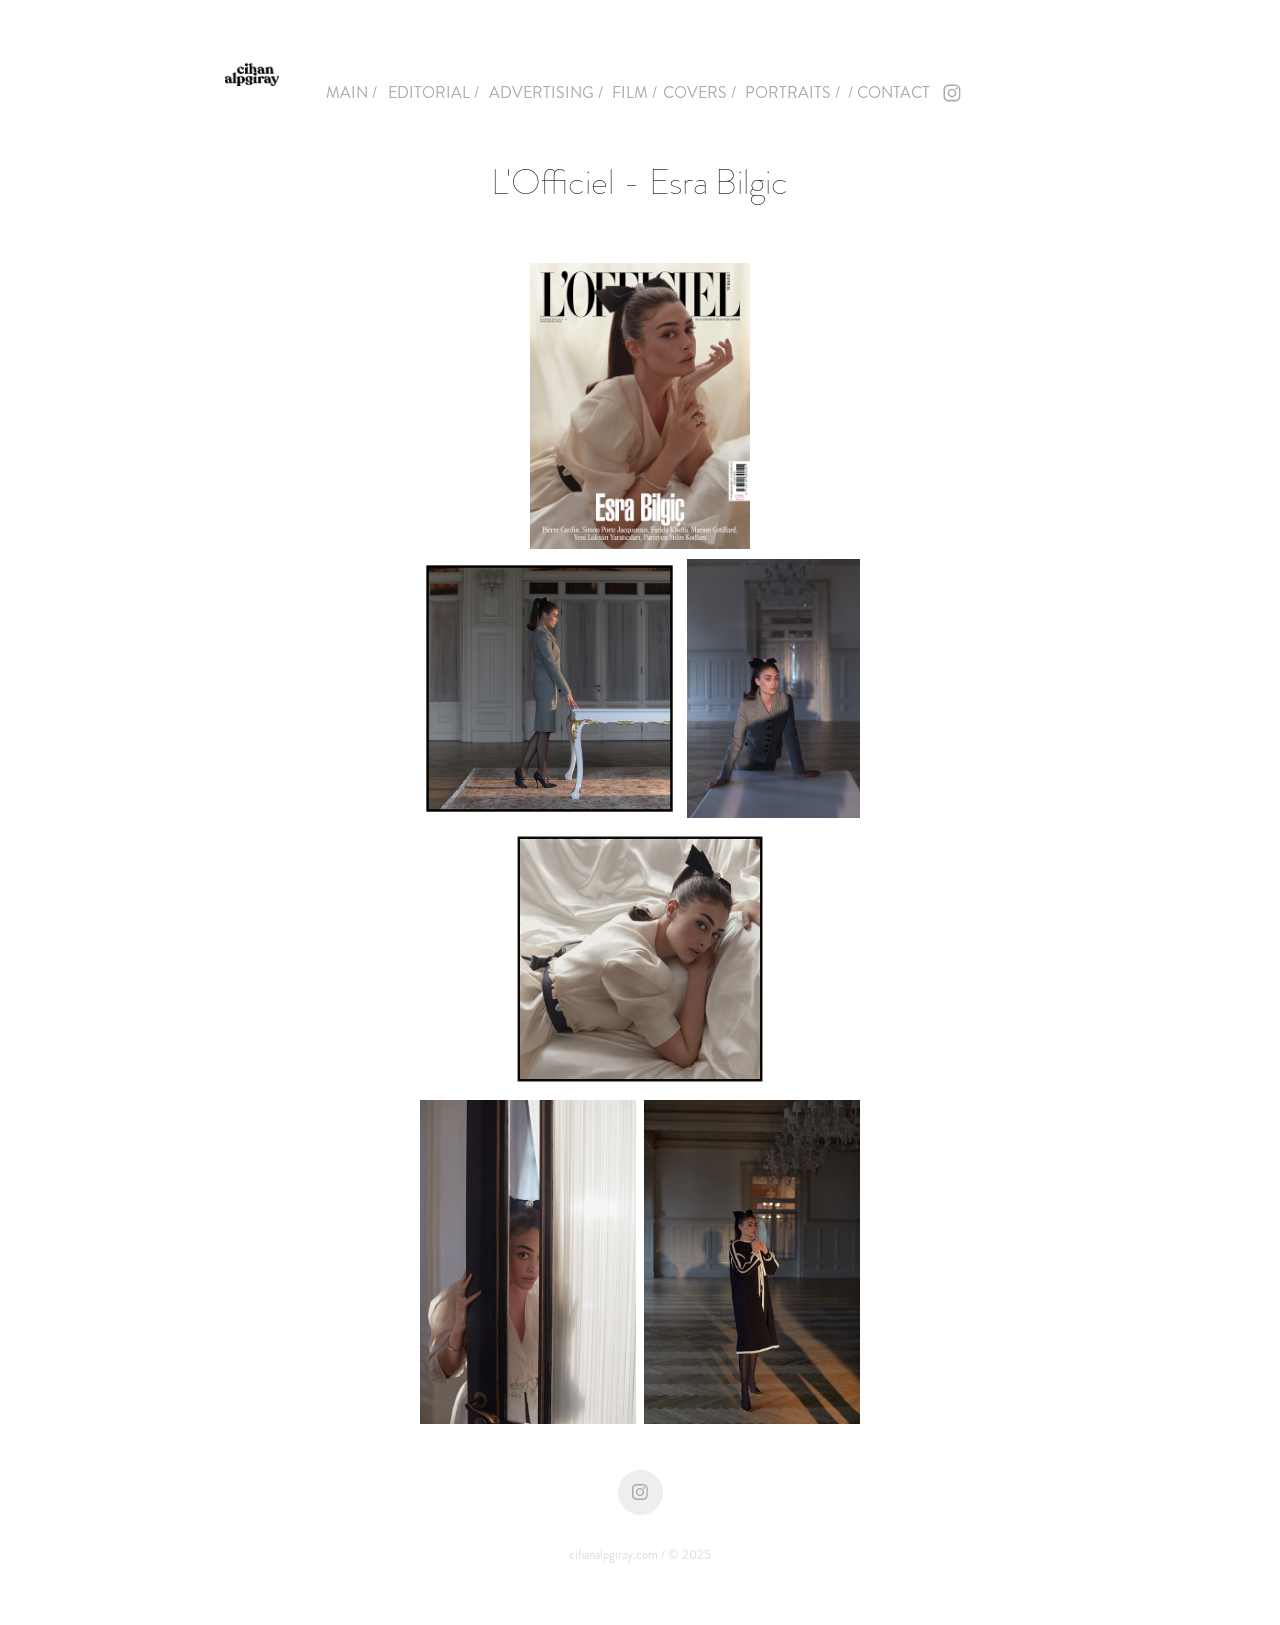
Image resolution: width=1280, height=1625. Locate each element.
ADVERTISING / (546, 92)
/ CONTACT (889, 92)
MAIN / (351, 92)
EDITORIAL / (433, 92)
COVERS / (699, 92)
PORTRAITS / (792, 92)
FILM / (634, 92)
